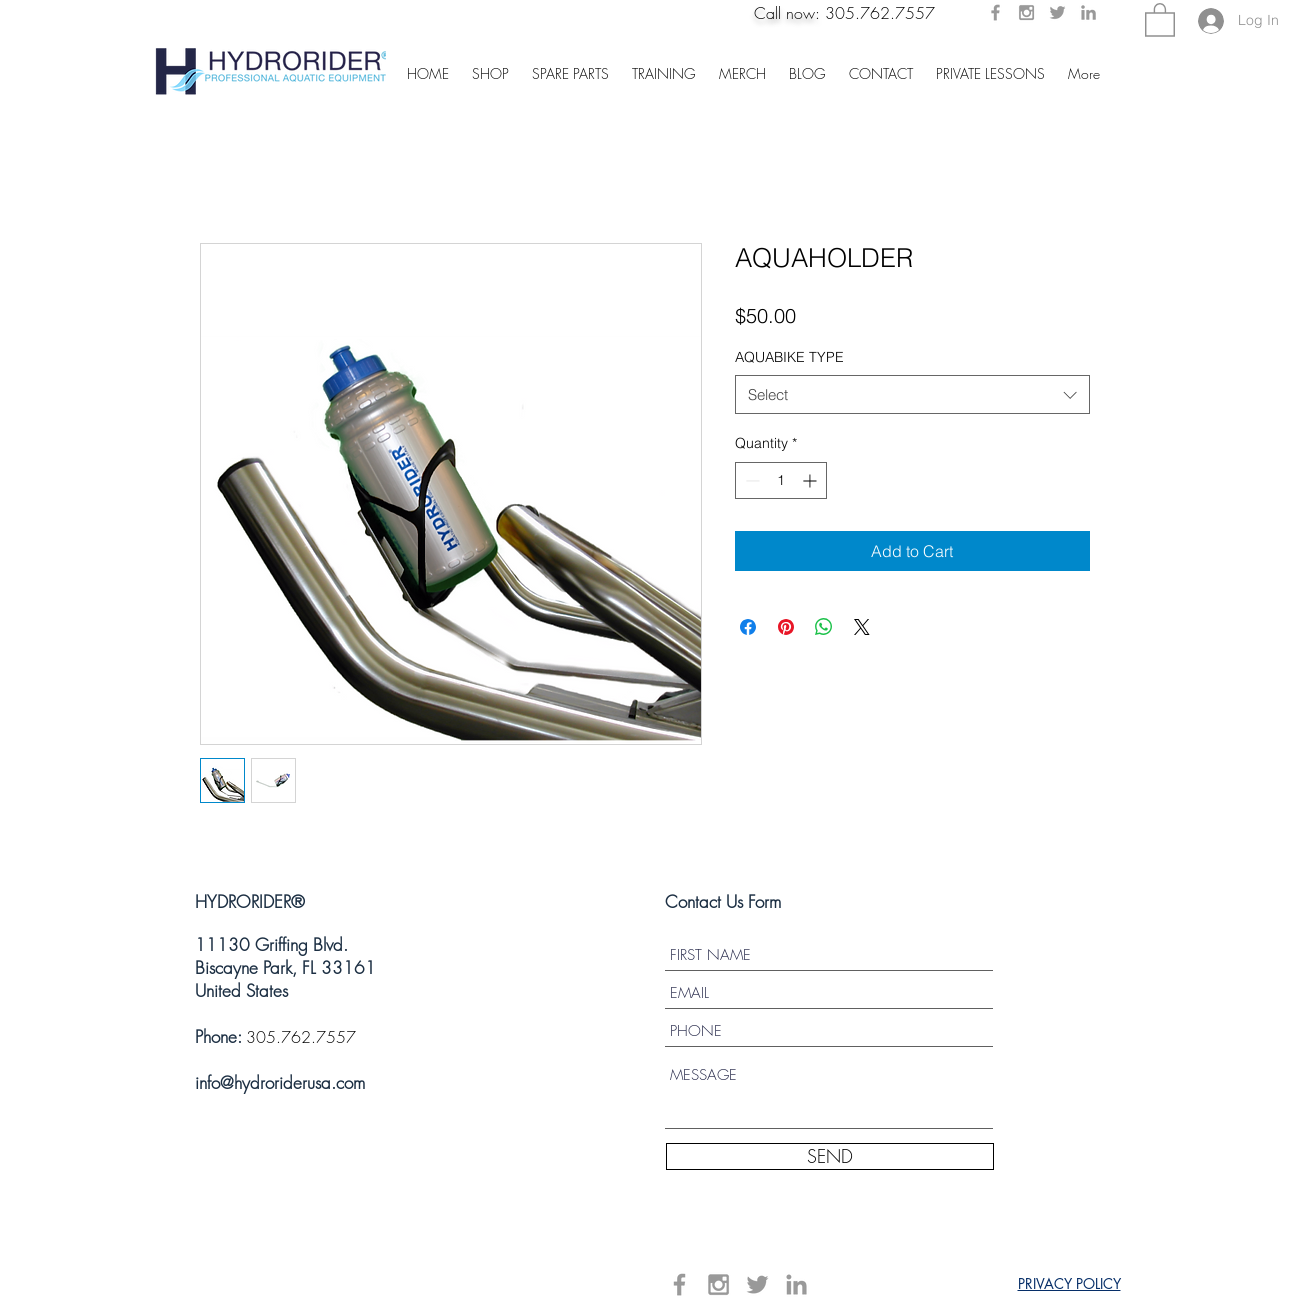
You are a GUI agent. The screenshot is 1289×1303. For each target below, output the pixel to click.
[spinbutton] (781, 480)
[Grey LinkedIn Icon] (1088, 12)
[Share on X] (862, 627)
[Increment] (811, 480)
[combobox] (912, 394)
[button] (1160, 19)
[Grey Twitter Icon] (1057, 12)
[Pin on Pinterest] (786, 627)
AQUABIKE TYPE (789, 357)
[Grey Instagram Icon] (1026, 12)
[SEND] (830, 1156)
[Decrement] (750, 480)
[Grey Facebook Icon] (995, 12)
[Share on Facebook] (748, 627)
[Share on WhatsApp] (824, 627)
